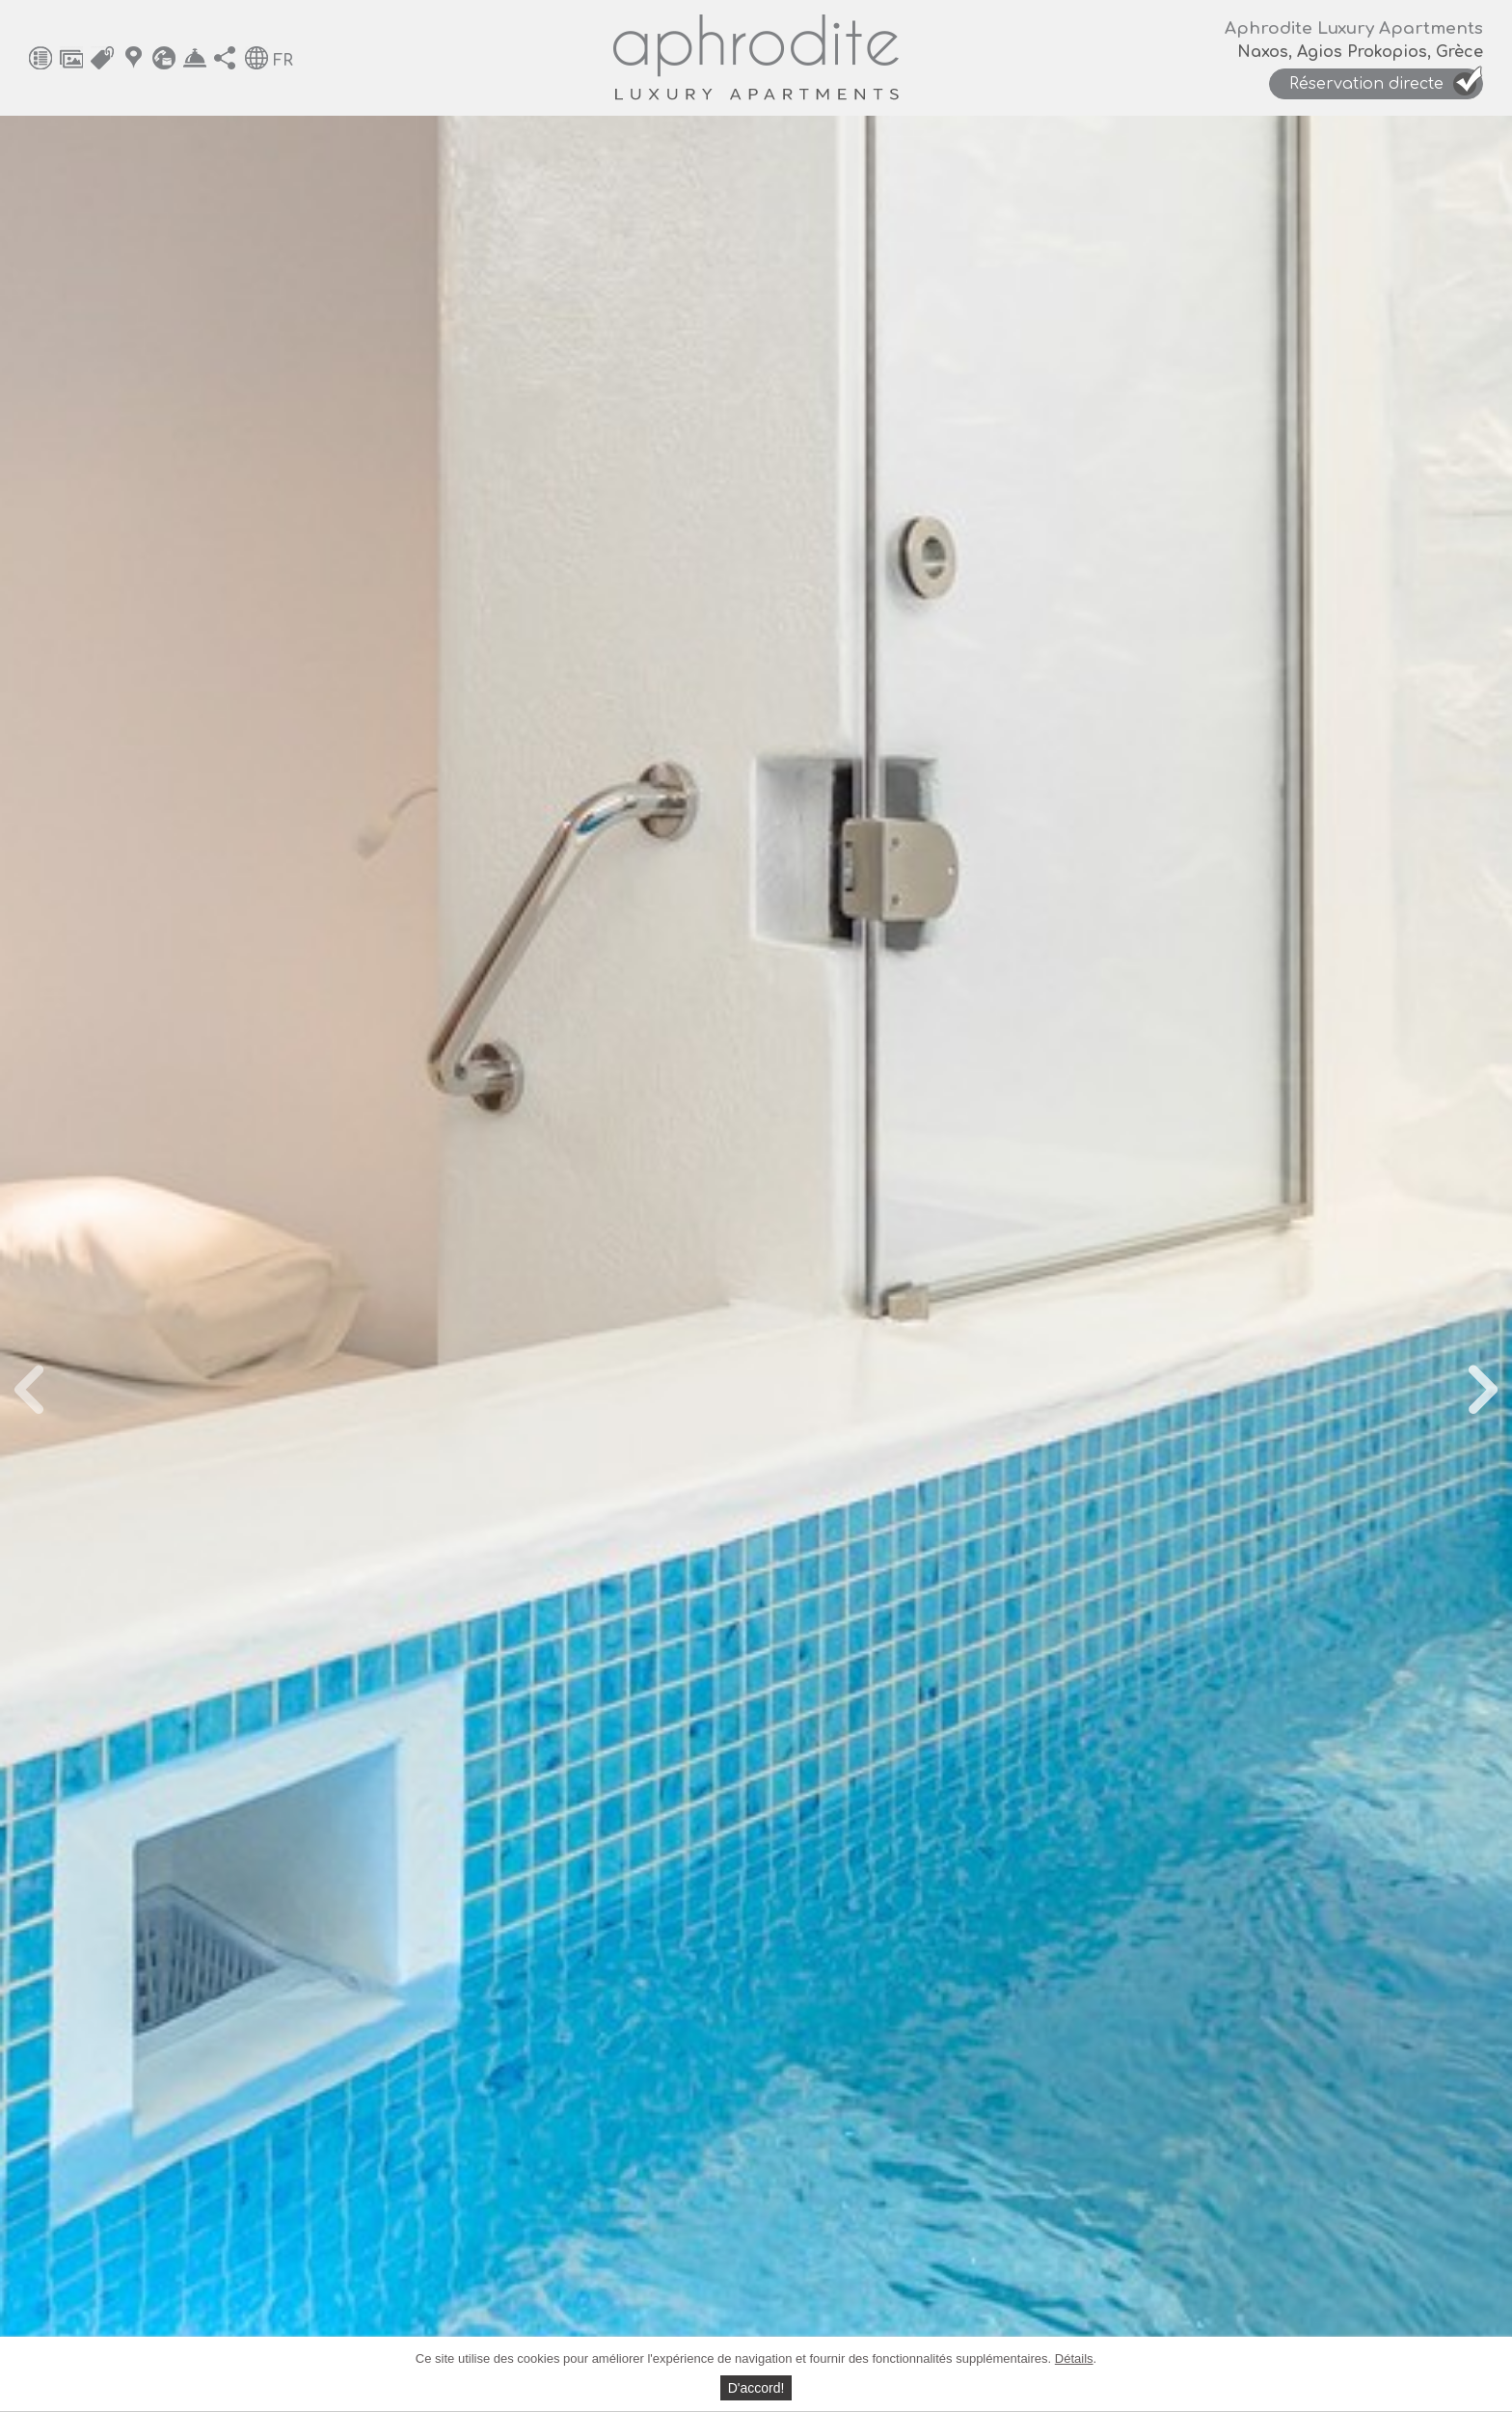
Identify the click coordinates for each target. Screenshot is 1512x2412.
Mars (306, 1249)
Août (583, 1249)
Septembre (660, 1249)
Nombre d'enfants (1089, 1745)
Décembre (931, 1249)
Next (1401, 799)
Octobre (749, 1249)
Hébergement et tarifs (102, 57)
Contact (164, 57)
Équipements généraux (40, 57)
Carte (133, 57)
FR (283, 60)
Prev (111, 799)
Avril (362, 1249)
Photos (71, 57)
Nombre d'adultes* (705, 1745)
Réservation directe (194, 57)
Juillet (523, 1249)
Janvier (165, 1249)
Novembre (837, 1249)
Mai (413, 1249)
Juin (464, 1249)
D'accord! (756, 2388)
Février (240, 1249)
